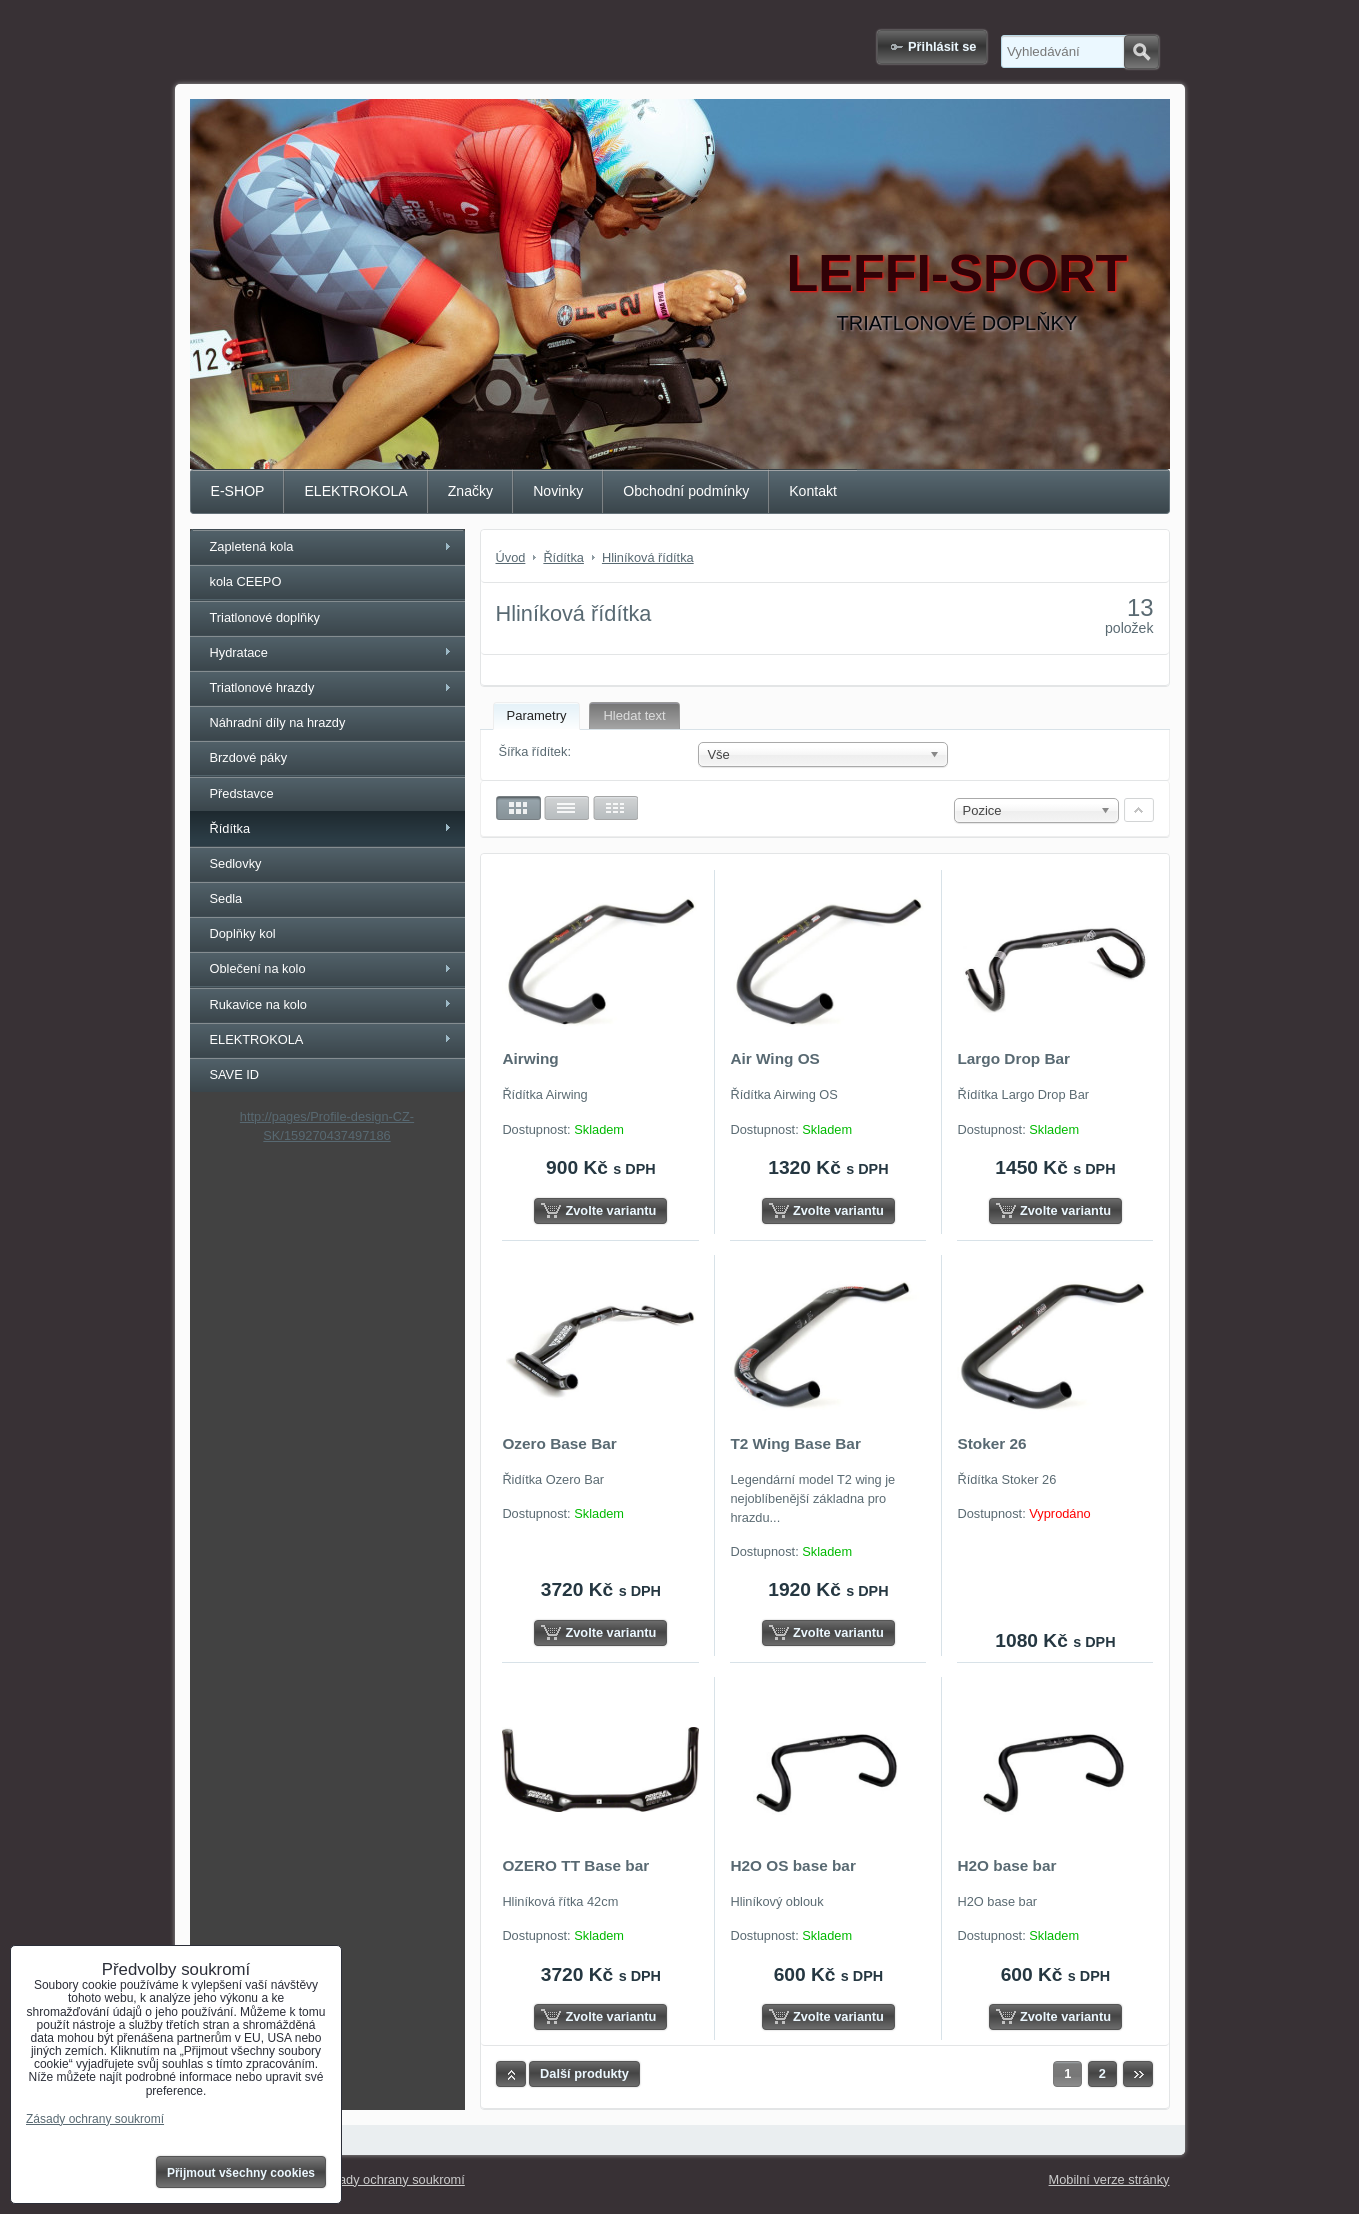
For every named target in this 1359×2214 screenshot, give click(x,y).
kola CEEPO (246, 581)
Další (1138, 2074)
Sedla (226, 898)
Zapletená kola (252, 546)
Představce (242, 793)
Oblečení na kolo (258, 968)
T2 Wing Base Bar (795, 1443)
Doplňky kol (243, 933)
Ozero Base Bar (559, 1443)
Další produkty (584, 2073)
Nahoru (511, 2074)
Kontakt (813, 491)
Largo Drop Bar (1013, 1058)
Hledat (1141, 52)
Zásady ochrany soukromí (391, 2179)
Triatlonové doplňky (265, 617)
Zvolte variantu (610, 1210)
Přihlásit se (942, 46)
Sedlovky (236, 863)
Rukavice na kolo (258, 1004)
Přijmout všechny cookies (241, 2173)
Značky (470, 491)
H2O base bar (1006, 1865)
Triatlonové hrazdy (262, 687)
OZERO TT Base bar (575, 1865)
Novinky (558, 491)
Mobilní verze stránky (1109, 2179)
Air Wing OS (774, 1058)
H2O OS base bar (793, 1865)
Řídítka (230, 828)
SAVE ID (235, 1074)
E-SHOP (238, 491)
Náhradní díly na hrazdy (278, 722)
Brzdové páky (249, 757)
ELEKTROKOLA (355, 491)
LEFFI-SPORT (957, 273)
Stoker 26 (991, 1443)
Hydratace (239, 652)
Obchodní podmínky (686, 491)
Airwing (530, 1058)
